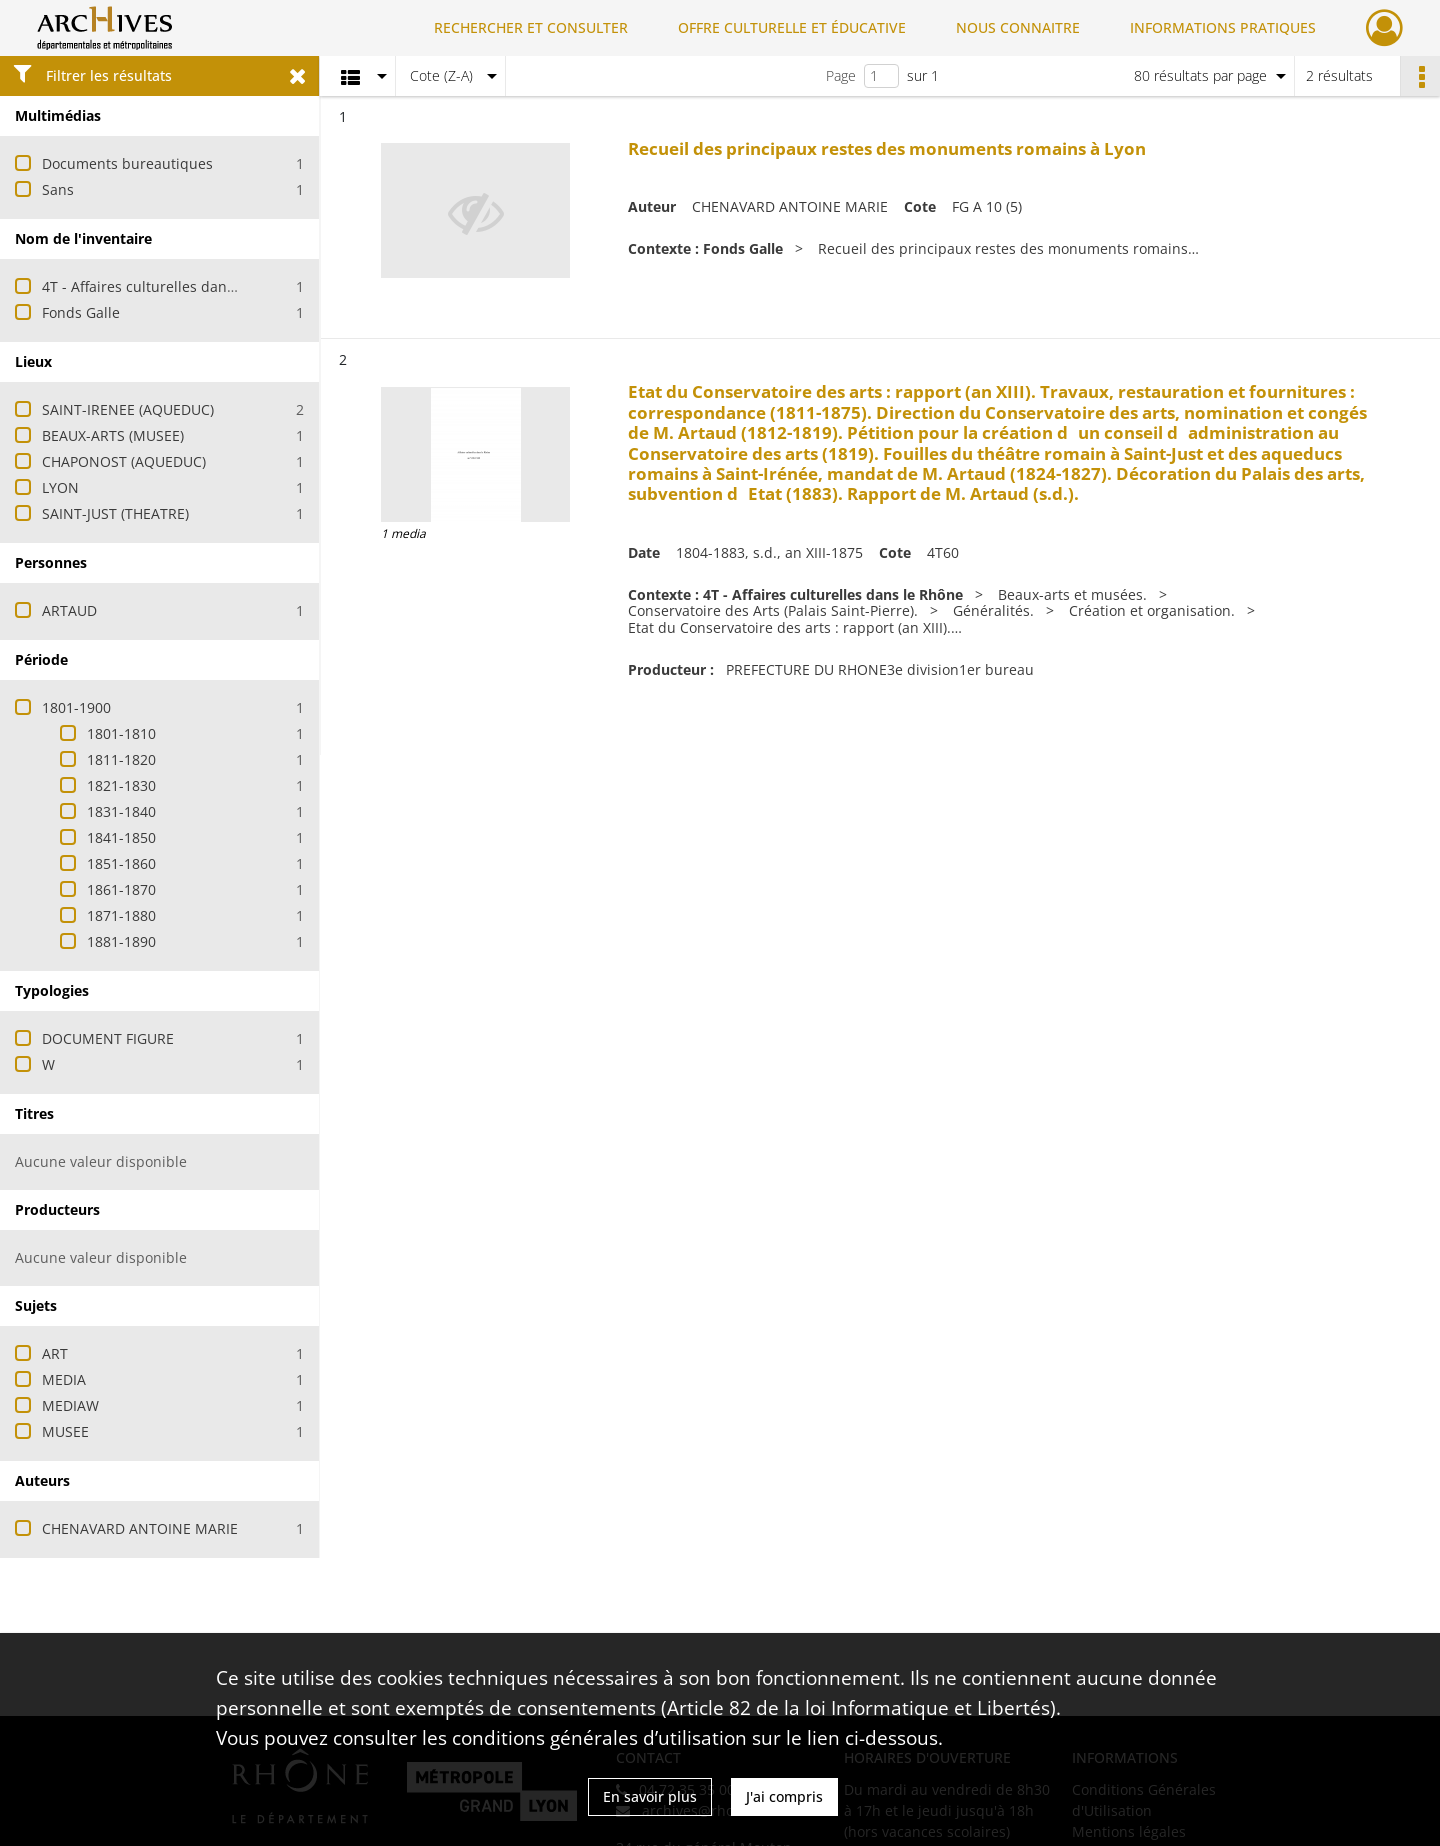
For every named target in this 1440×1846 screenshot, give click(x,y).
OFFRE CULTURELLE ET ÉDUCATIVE (792, 27)
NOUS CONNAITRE (1018, 27)
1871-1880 (121, 915)
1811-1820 (121, 759)
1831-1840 (121, 811)
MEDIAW (70, 1405)
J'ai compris (784, 1796)
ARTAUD (69, 610)
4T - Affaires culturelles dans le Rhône (169, 286)
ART (55, 1353)
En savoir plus (650, 1796)
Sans (58, 189)
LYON (60, 487)
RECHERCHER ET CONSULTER (531, 27)
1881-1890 (121, 941)
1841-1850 (121, 837)
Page (841, 75)
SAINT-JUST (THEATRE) (115, 513)
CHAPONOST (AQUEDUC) (124, 461)
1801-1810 (121, 733)
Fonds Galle (81, 312)
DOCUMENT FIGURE (108, 1038)
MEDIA (64, 1379)
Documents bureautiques (127, 163)
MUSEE (65, 1431)
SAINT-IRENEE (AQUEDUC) (128, 409)
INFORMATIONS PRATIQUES (1223, 27)
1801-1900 (76, 707)
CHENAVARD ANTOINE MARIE (140, 1528)
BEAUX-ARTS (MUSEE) (113, 435)
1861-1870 (121, 889)
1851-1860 (121, 863)
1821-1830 (121, 785)
